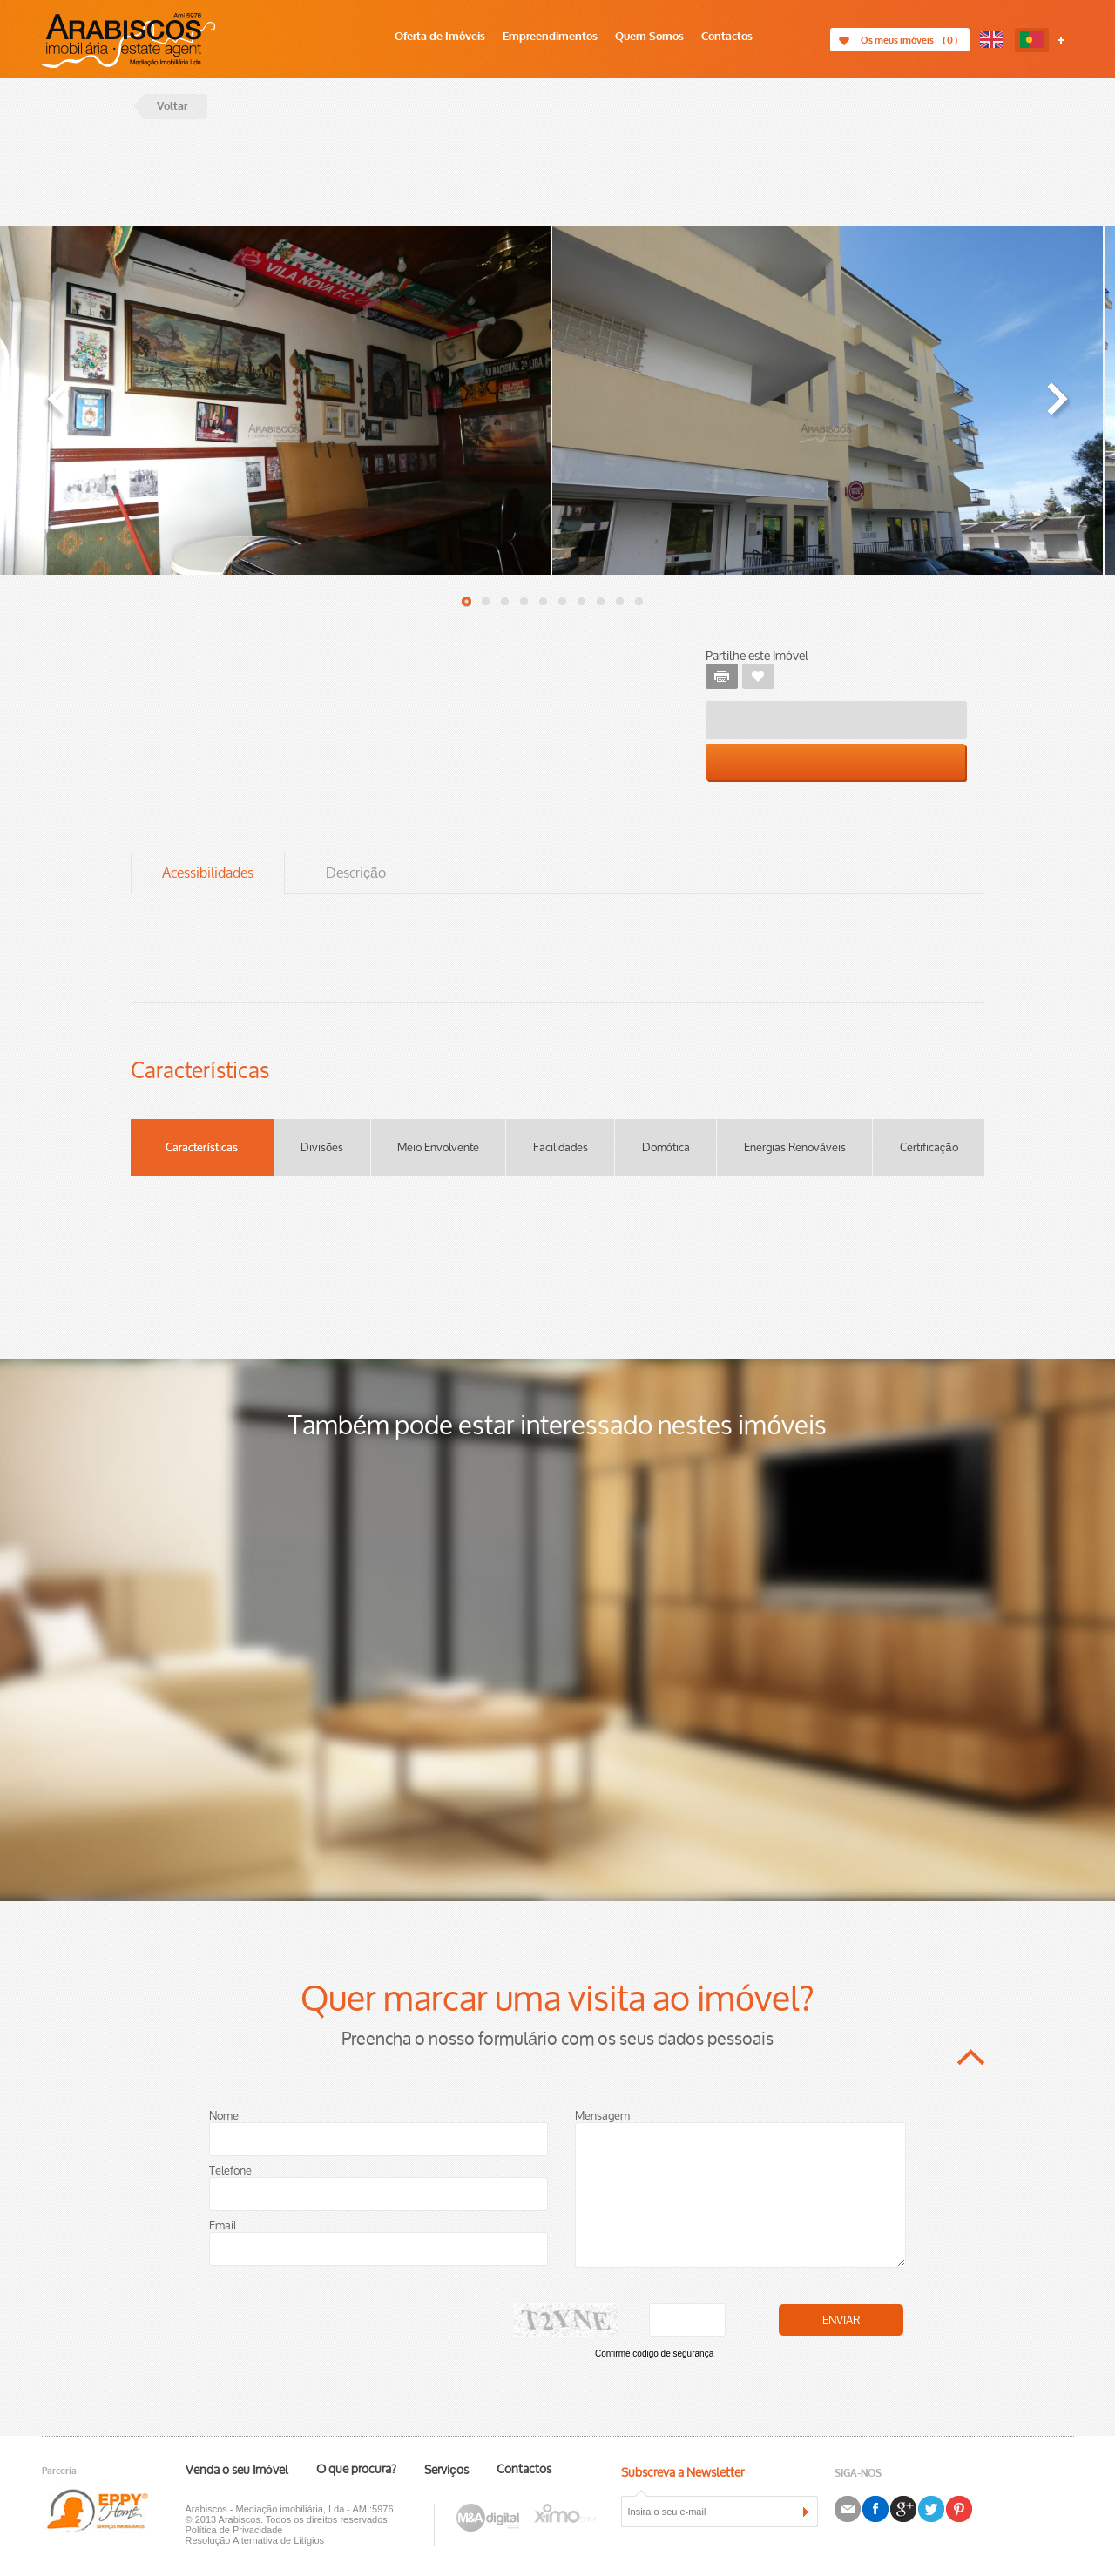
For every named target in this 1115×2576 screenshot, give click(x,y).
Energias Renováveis (795, 1148)
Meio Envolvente (438, 1148)
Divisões (322, 1148)
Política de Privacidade (234, 2530)
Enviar (841, 2321)
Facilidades (560, 1148)
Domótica (666, 1148)
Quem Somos (649, 36)
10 (639, 602)
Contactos (727, 36)
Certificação (929, 1148)
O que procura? (356, 2470)
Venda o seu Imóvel (237, 2471)
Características (202, 1148)
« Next (1058, 402)
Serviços (446, 2471)
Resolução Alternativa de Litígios (255, 2540)
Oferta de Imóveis (440, 36)
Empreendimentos (550, 36)
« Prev (57, 402)
